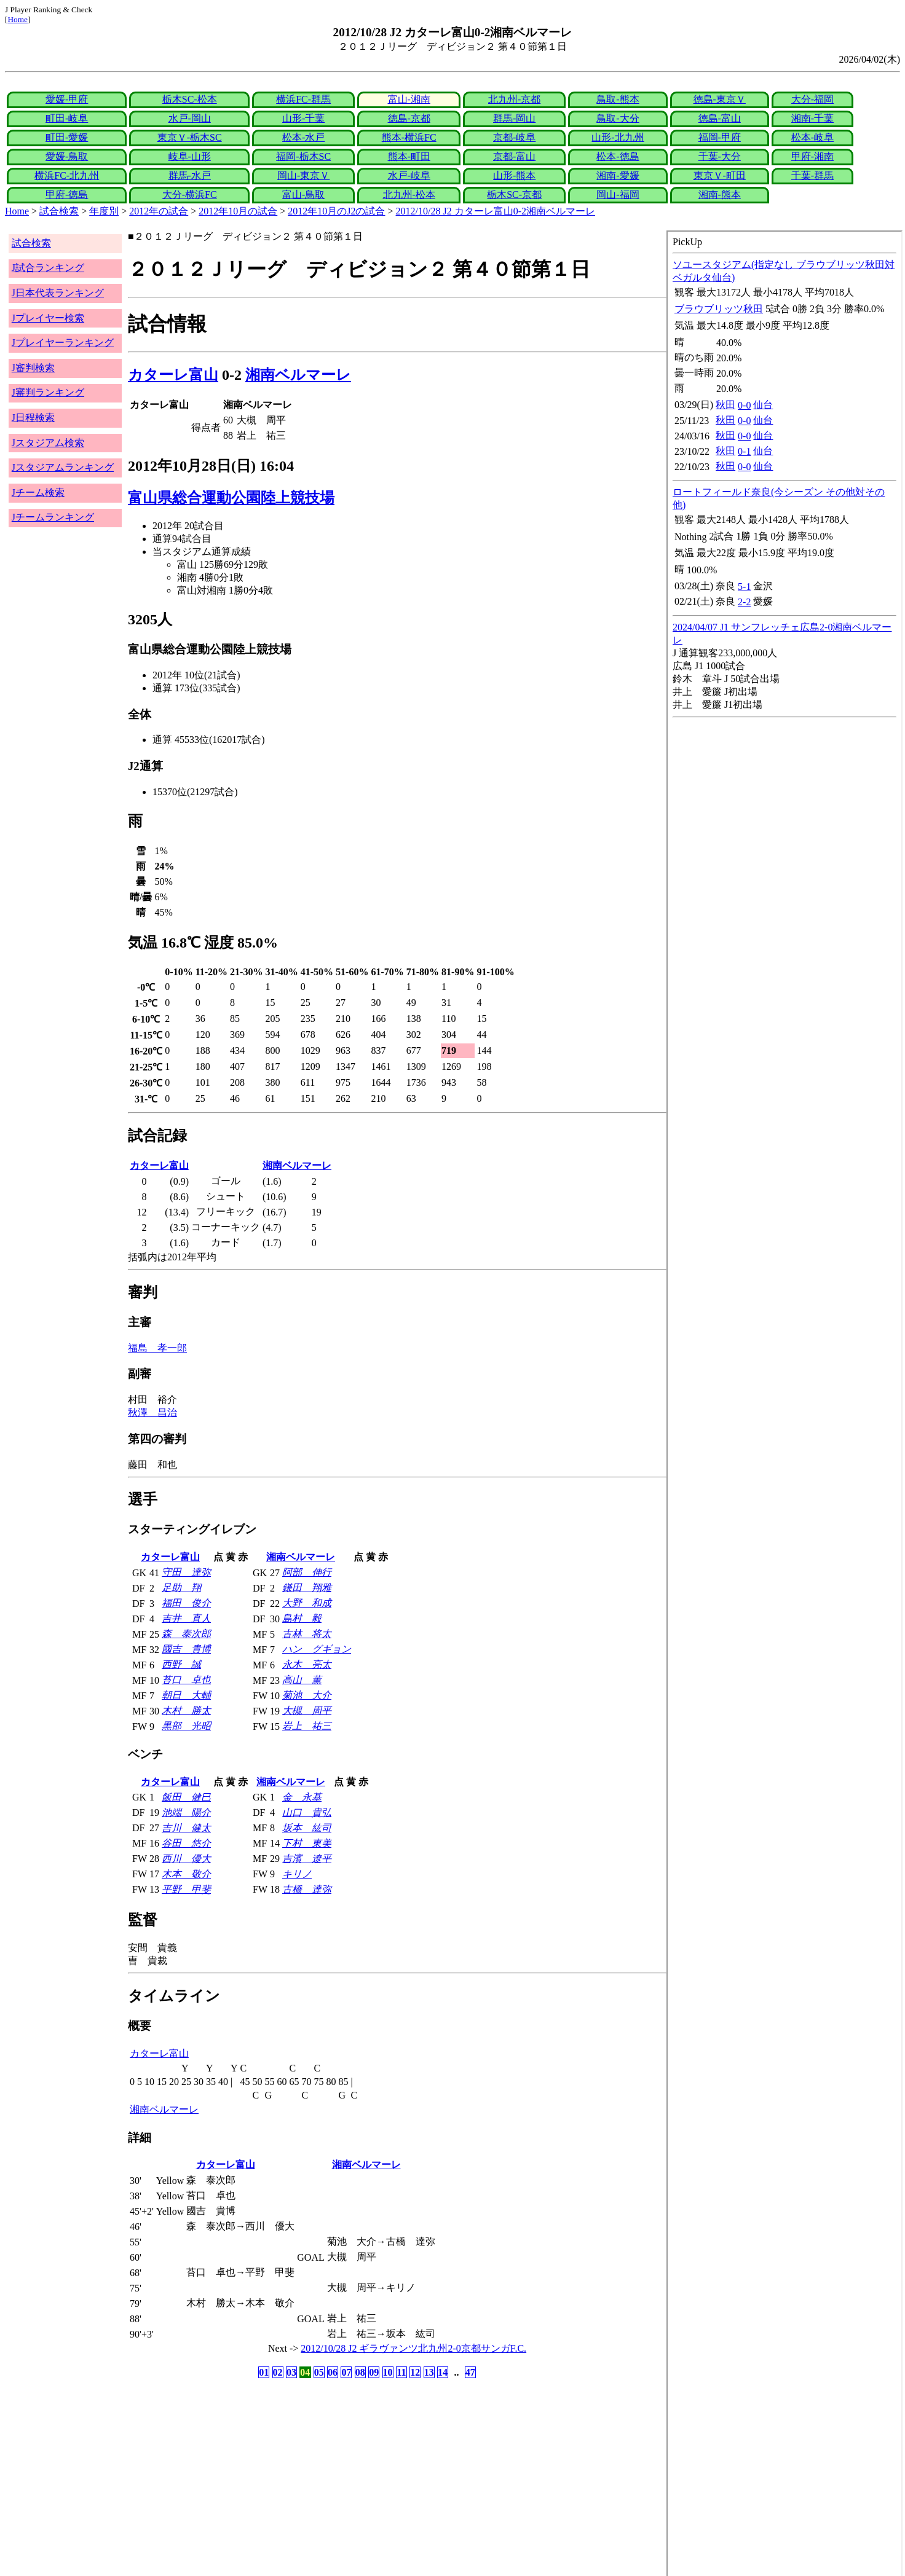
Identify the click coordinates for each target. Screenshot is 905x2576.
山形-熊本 (514, 175)
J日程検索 (33, 417)
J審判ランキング (48, 392)
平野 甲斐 (186, 1889)
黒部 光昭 (186, 1726)
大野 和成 (306, 1603)
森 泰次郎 (186, 1633)
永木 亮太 (306, 1664)
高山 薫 (302, 1680)
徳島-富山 (719, 118)
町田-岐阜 (66, 118)
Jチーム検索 (38, 492)
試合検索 (59, 211)
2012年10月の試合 (238, 211)
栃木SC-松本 (189, 99)
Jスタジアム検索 (48, 443)
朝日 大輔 (186, 1695)
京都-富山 (514, 156)
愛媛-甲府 (66, 99)
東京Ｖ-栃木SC (189, 137)
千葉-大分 (719, 156)
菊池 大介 (306, 1695)
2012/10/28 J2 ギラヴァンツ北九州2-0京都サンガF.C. (413, 2348)
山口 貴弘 (306, 1812)
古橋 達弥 (306, 1889)
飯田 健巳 (186, 1797)
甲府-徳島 (66, 194)
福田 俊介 (186, 1603)
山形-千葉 (303, 118)
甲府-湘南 (812, 156)
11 (401, 2372)
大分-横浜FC (189, 194)
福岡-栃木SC (303, 156)
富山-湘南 (409, 99)
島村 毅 (302, 1618)
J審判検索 (33, 368)
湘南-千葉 (812, 118)
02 (278, 2372)
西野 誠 (181, 1664)
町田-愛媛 (66, 137)
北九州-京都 (514, 99)
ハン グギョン (316, 1649)
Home (17, 19)
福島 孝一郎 (157, 1348)
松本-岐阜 (812, 137)
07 (346, 2372)
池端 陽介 (186, 1812)
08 (360, 2372)
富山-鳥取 (303, 194)
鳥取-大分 (617, 118)
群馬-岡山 (514, 118)
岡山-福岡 (617, 194)
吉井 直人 (186, 1618)
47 (470, 2372)
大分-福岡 (812, 99)
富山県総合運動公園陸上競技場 (231, 498)
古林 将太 (306, 1633)
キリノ (297, 1874)
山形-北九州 (617, 137)
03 (291, 2372)
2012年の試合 (158, 211)
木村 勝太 (186, 1710)
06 (333, 2372)
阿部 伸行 (306, 1572)
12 (415, 2372)
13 (429, 2372)
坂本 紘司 (306, 1828)
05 (319, 2372)
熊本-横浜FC (409, 137)
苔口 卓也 (186, 1680)
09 (374, 2372)
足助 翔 (181, 1587)
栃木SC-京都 (514, 194)
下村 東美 (306, 1843)
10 (388, 2372)
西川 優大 (186, 1858)
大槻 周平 (306, 1710)
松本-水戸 (303, 137)
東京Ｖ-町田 (720, 175)
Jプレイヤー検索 (48, 318)
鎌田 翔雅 (306, 1587)
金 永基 (302, 1797)
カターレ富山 (173, 375)
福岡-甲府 (719, 137)
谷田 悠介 (186, 1843)
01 (264, 2372)
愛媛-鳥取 (66, 156)
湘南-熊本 (719, 194)
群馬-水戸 (189, 175)
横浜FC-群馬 (303, 99)
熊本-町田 (409, 156)
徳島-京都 (409, 118)
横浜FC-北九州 (66, 175)
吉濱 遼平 (306, 1858)
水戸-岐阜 (409, 175)
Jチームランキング (53, 517)
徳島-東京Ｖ (720, 99)
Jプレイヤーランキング (63, 342)
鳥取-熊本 (617, 99)
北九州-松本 (409, 194)
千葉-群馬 (812, 175)
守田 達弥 (186, 1572)
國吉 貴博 (186, 1649)
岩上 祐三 (306, 1726)
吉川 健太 (186, 1828)
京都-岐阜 (514, 137)
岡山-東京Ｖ (303, 175)
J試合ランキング (48, 267)
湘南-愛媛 (617, 175)
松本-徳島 (617, 156)
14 (443, 2372)
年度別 (104, 211)
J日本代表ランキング (58, 293)
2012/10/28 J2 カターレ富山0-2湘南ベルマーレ (495, 211)
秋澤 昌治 (152, 1412)
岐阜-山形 (189, 156)
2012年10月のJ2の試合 (336, 211)
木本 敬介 (186, 1874)
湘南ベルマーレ (298, 375)
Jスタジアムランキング (63, 467)
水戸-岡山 (189, 118)
